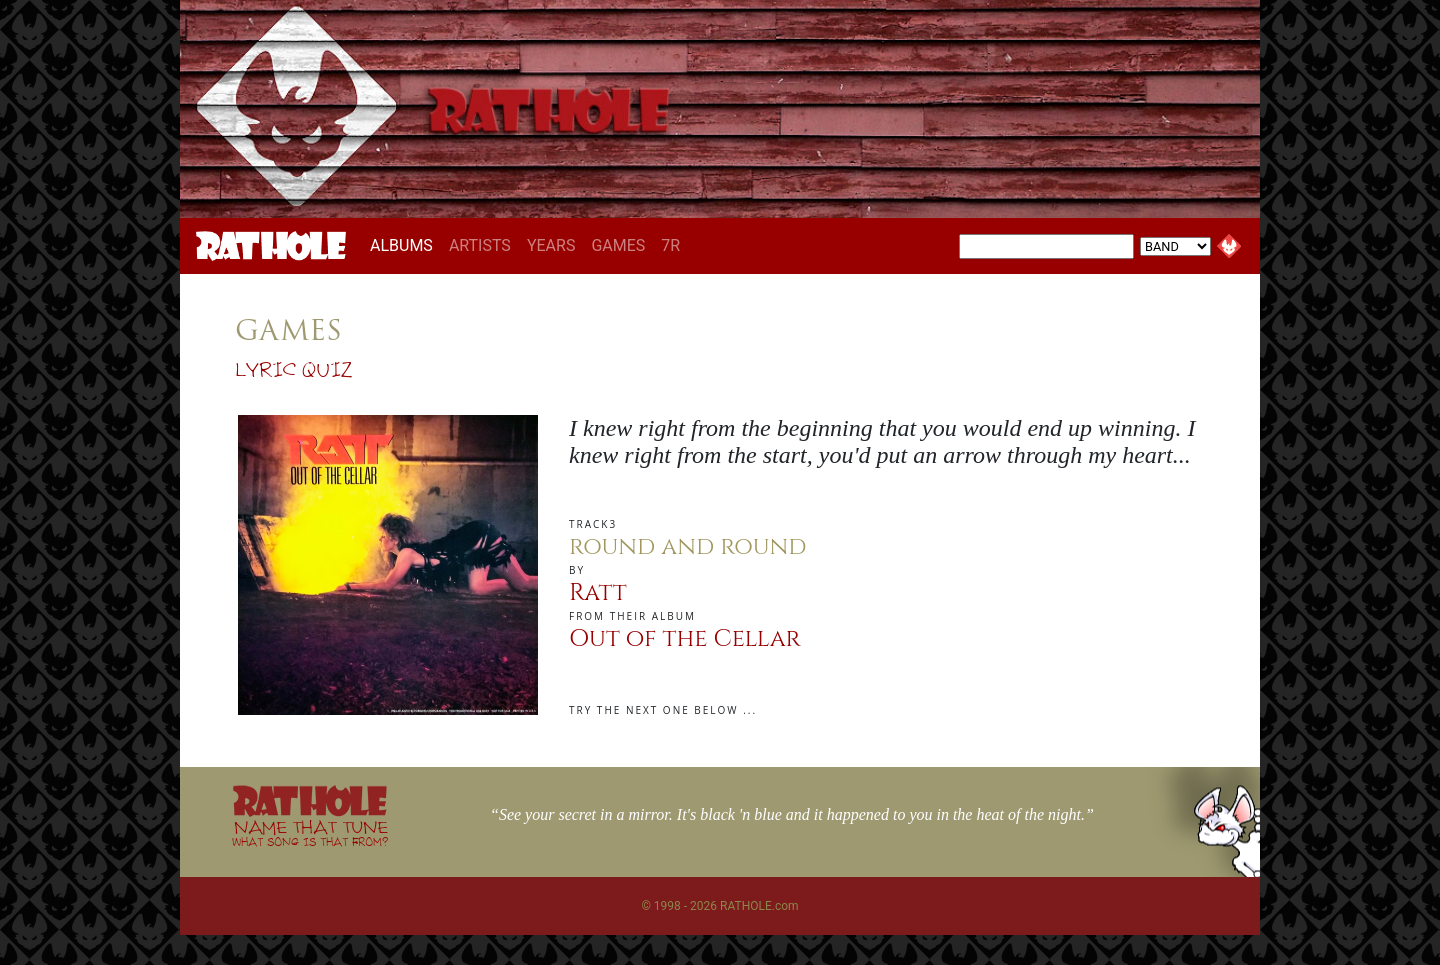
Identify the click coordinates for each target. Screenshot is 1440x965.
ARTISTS (480, 245)
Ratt (598, 593)
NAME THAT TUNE (310, 832)
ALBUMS (405, 245)
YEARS (551, 245)
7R (670, 245)
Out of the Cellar (685, 639)
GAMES (618, 245)
